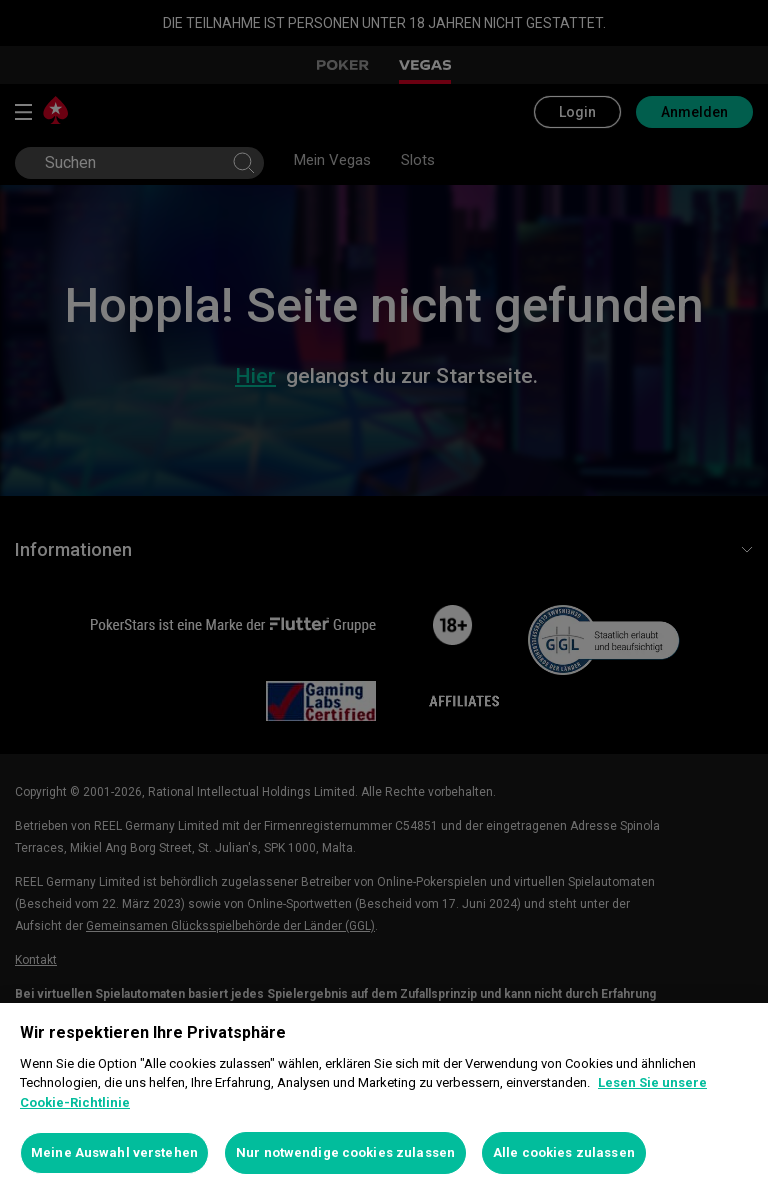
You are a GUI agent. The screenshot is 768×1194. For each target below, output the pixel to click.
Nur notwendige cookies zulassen (345, 1152)
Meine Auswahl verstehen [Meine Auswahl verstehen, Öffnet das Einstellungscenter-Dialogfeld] (114, 1152)
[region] (384, 1098)
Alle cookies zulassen (564, 1152)
